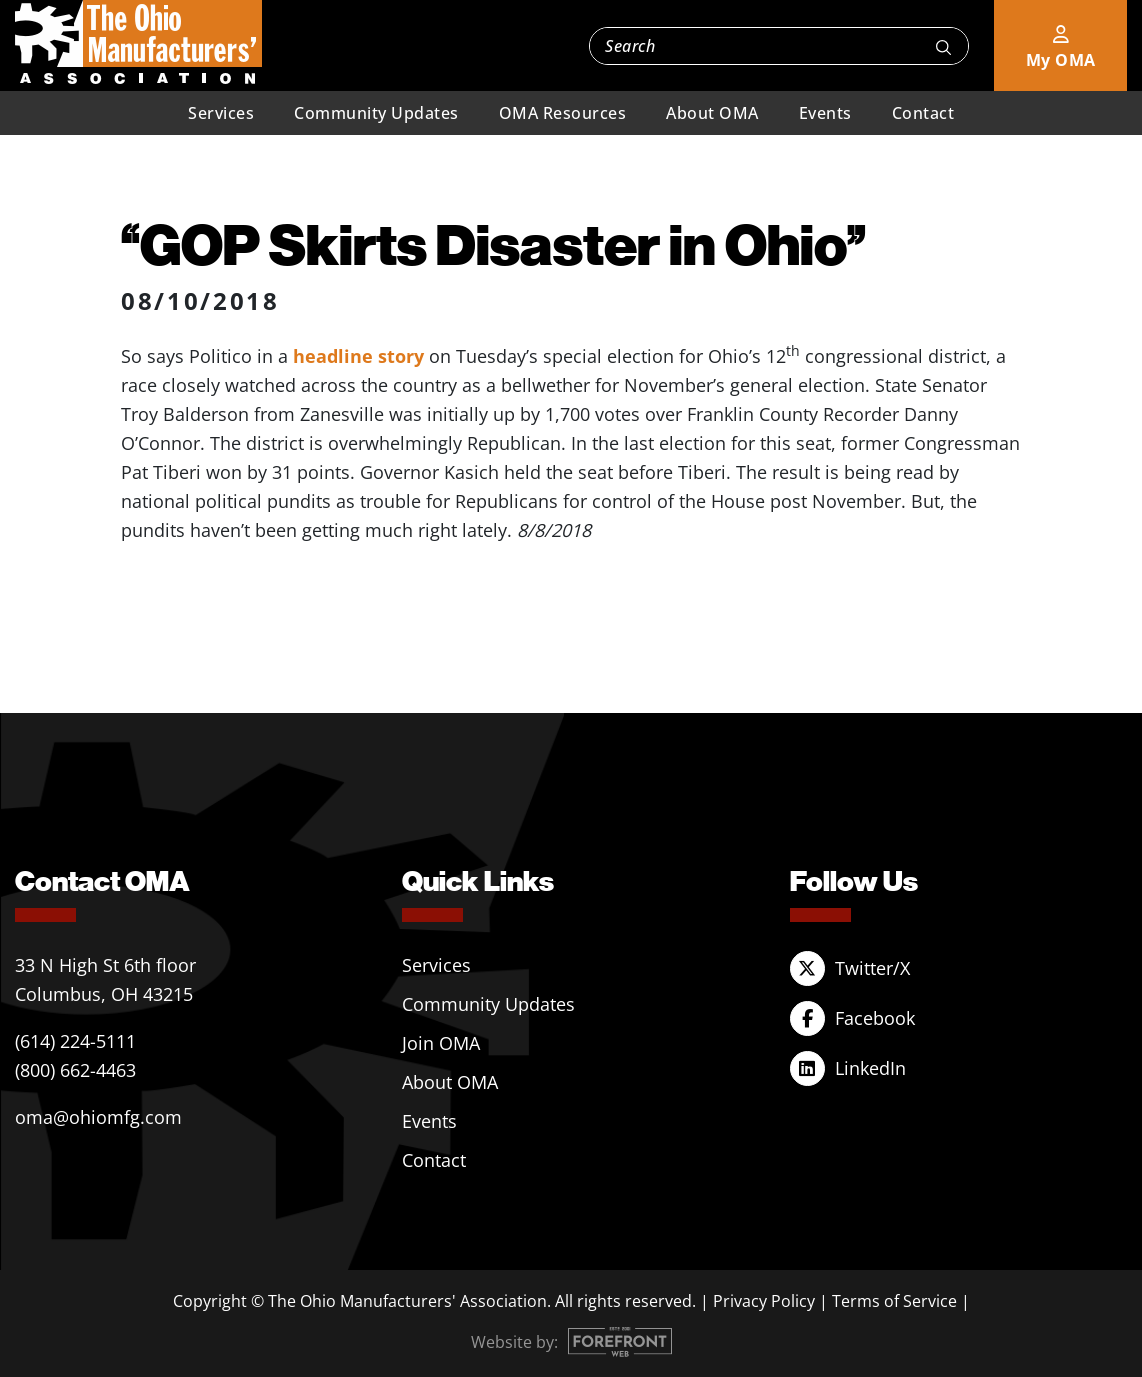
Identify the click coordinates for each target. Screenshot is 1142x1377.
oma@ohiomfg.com (98, 1117)
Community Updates (376, 113)
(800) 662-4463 (75, 1070)
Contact (923, 113)
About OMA (712, 113)
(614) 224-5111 (75, 1041)
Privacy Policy (764, 1301)
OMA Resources (563, 113)
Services (221, 113)
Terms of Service (894, 1301)
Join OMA (441, 1043)
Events (825, 113)
